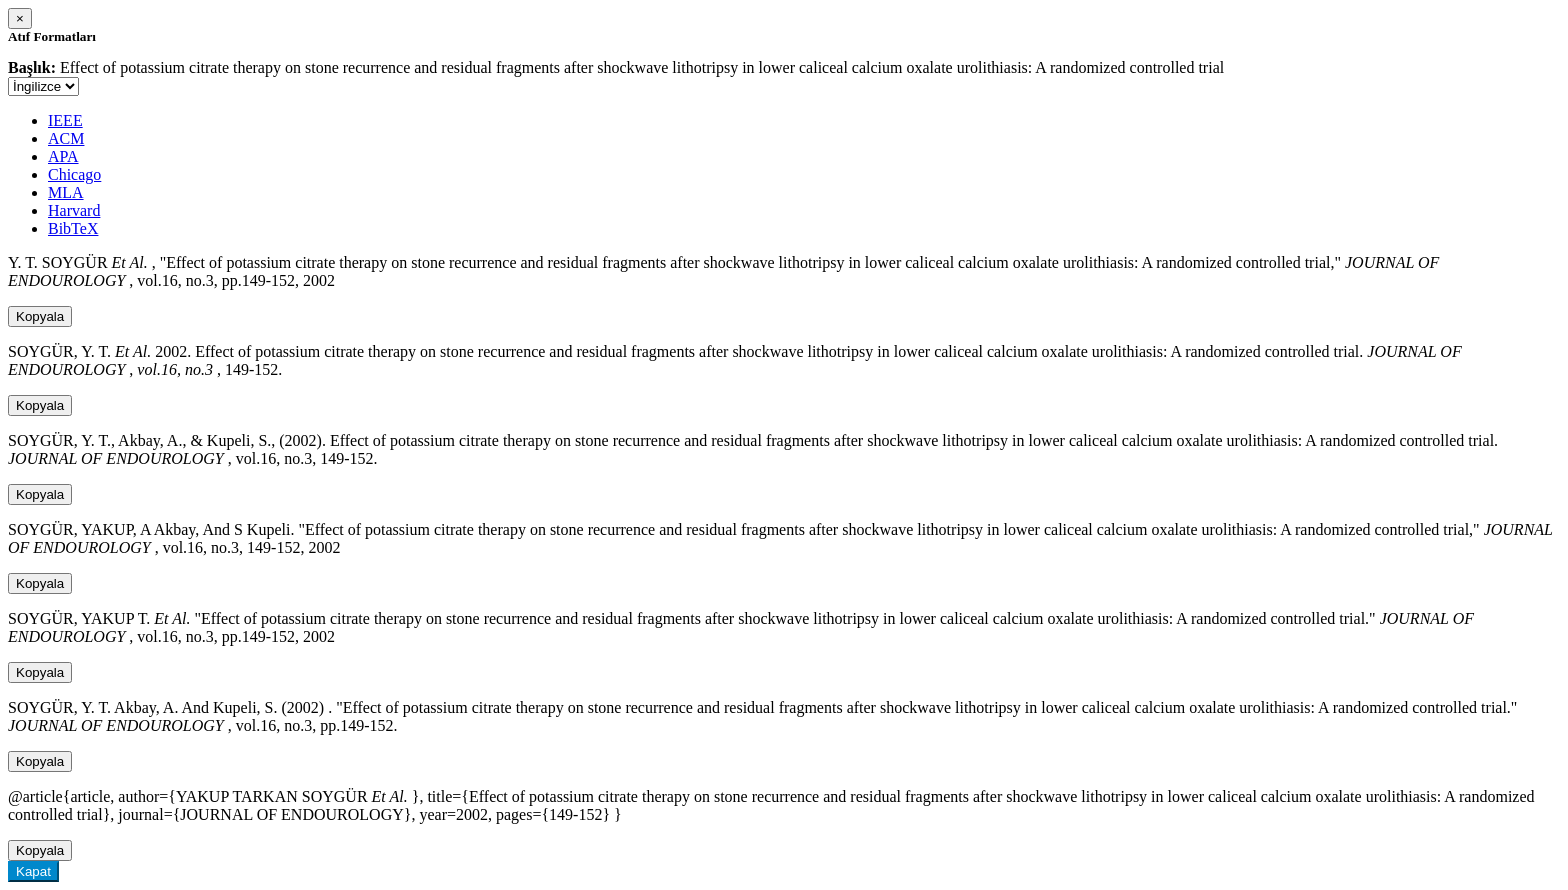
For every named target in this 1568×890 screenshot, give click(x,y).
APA (63, 156)
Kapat (33, 871)
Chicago (74, 174)
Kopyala (40, 316)
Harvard (74, 210)
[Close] (20, 18)
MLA (66, 192)
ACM (66, 138)
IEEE (65, 120)
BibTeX (73, 228)
